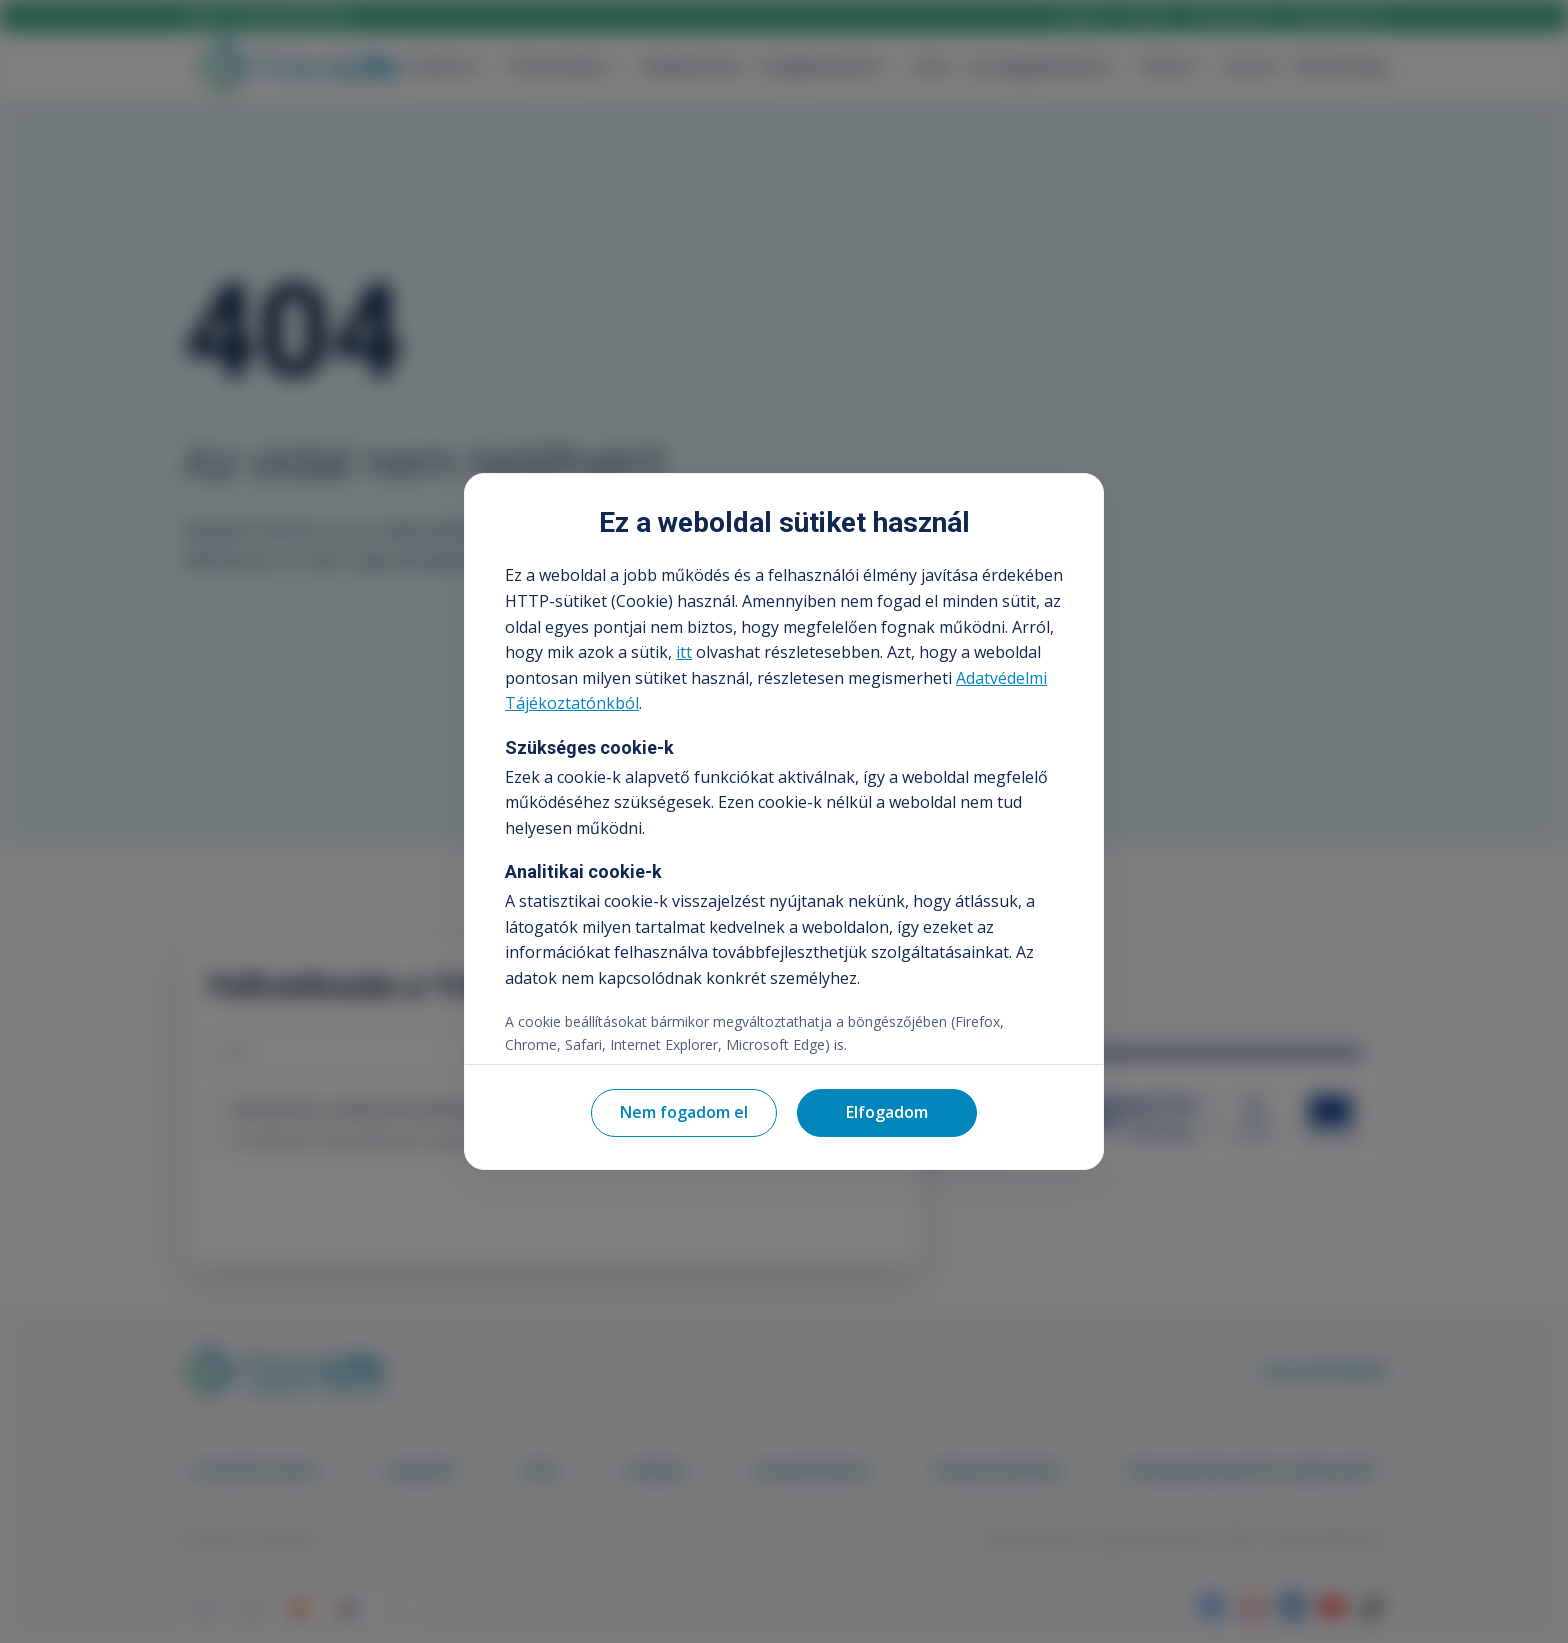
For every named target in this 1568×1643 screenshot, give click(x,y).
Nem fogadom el (684, 1112)
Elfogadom (887, 1112)
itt (684, 652)
